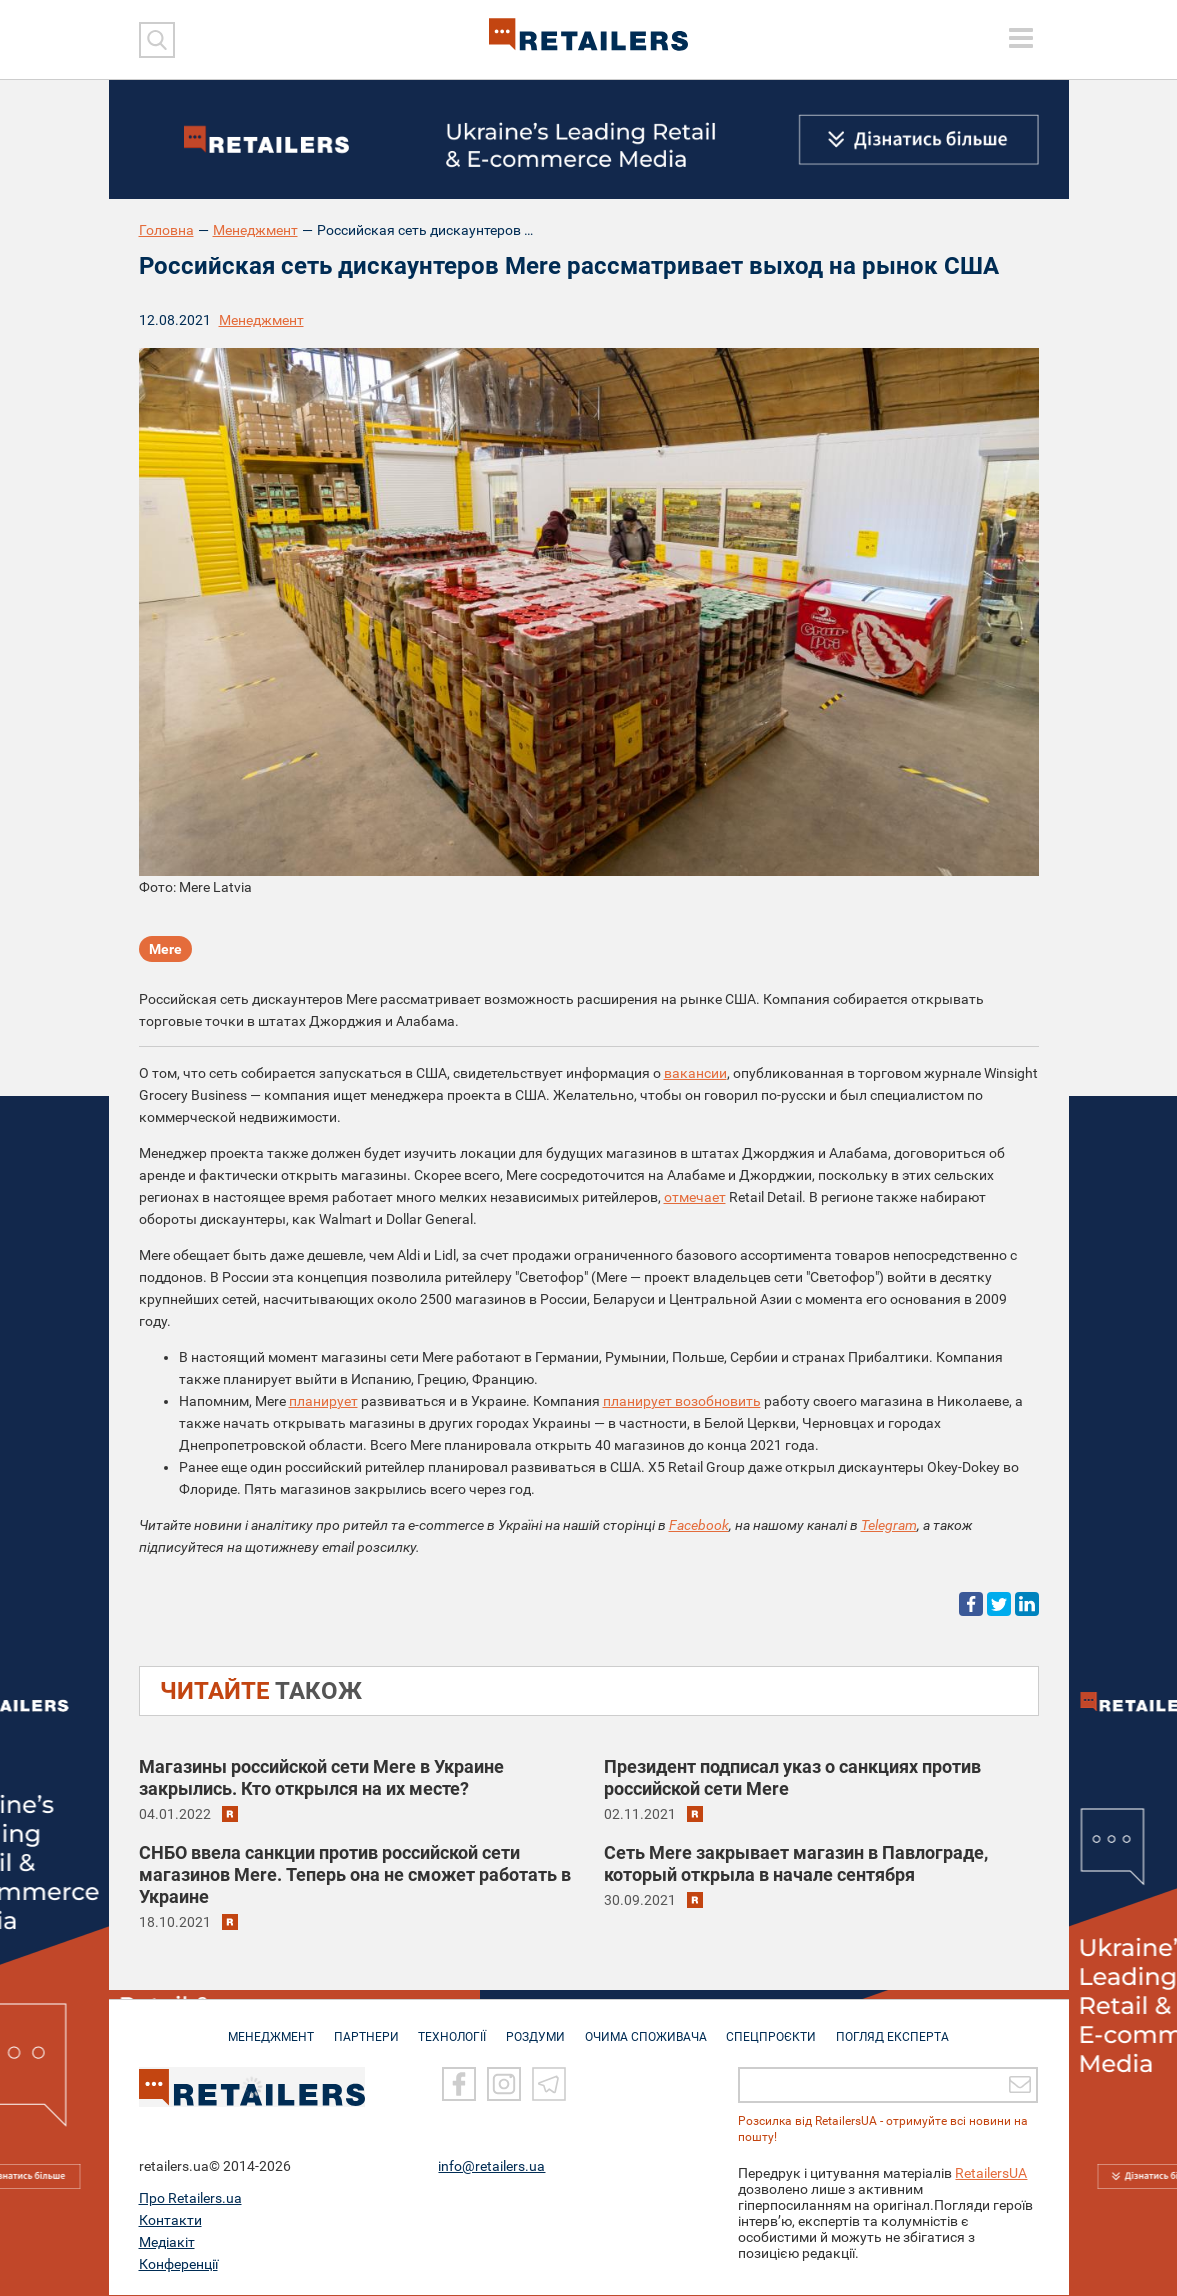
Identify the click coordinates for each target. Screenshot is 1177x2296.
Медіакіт (167, 2243)
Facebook (699, 1525)
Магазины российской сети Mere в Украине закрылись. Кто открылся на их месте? (321, 1777)
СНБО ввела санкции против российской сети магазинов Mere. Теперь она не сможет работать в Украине (355, 1874)
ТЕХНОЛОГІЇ (449, 2028)
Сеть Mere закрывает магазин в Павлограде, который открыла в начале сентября (796, 1863)
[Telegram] (549, 2086)
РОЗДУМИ (535, 2028)
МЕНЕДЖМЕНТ (261, 2028)
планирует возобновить (682, 1401)
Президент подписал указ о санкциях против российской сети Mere (792, 1777)
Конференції (178, 2265)
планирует (323, 1401)
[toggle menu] (1021, 38)
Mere (165, 950)
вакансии (695, 1073)
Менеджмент (255, 230)
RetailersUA (991, 2174)
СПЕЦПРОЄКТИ (778, 2028)
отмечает (695, 1197)
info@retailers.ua (491, 2167)
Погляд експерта (902, 2028)
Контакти (170, 2221)
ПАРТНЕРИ (359, 2028)
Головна (166, 230)
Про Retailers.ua (190, 2199)
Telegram (889, 1525)
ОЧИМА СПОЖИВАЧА (649, 2028)
